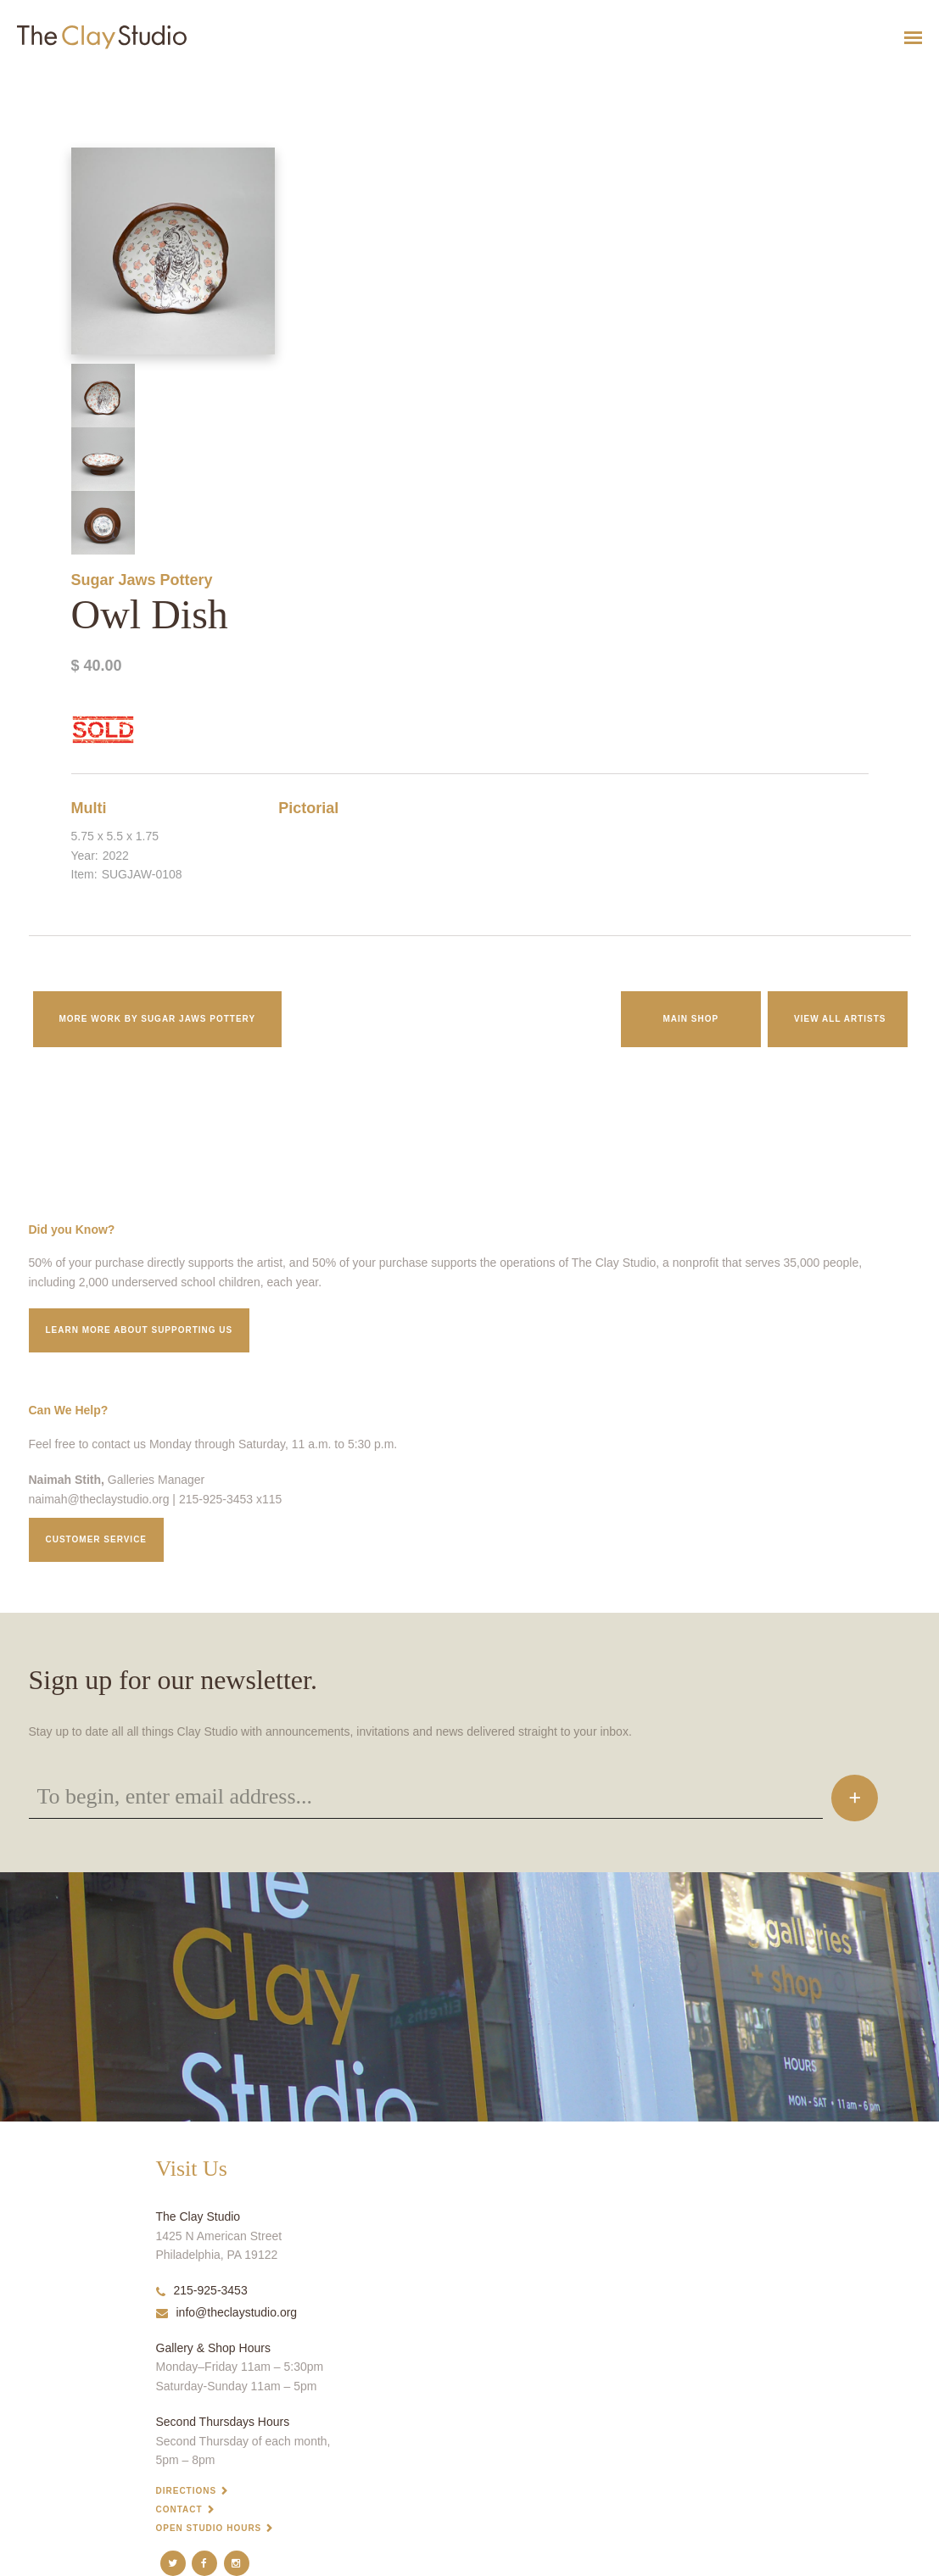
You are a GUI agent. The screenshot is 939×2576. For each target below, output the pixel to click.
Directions (186, 2490)
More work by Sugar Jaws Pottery (157, 1018)
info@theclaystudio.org (227, 2312)
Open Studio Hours (209, 2528)
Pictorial (308, 808)
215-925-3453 (202, 2290)
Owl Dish (16, 79)
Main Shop (690, 1018)
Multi (89, 808)
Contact (179, 2509)
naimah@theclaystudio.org (99, 1499)
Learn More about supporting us (139, 1330)
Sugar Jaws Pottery (142, 580)
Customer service (97, 1539)
